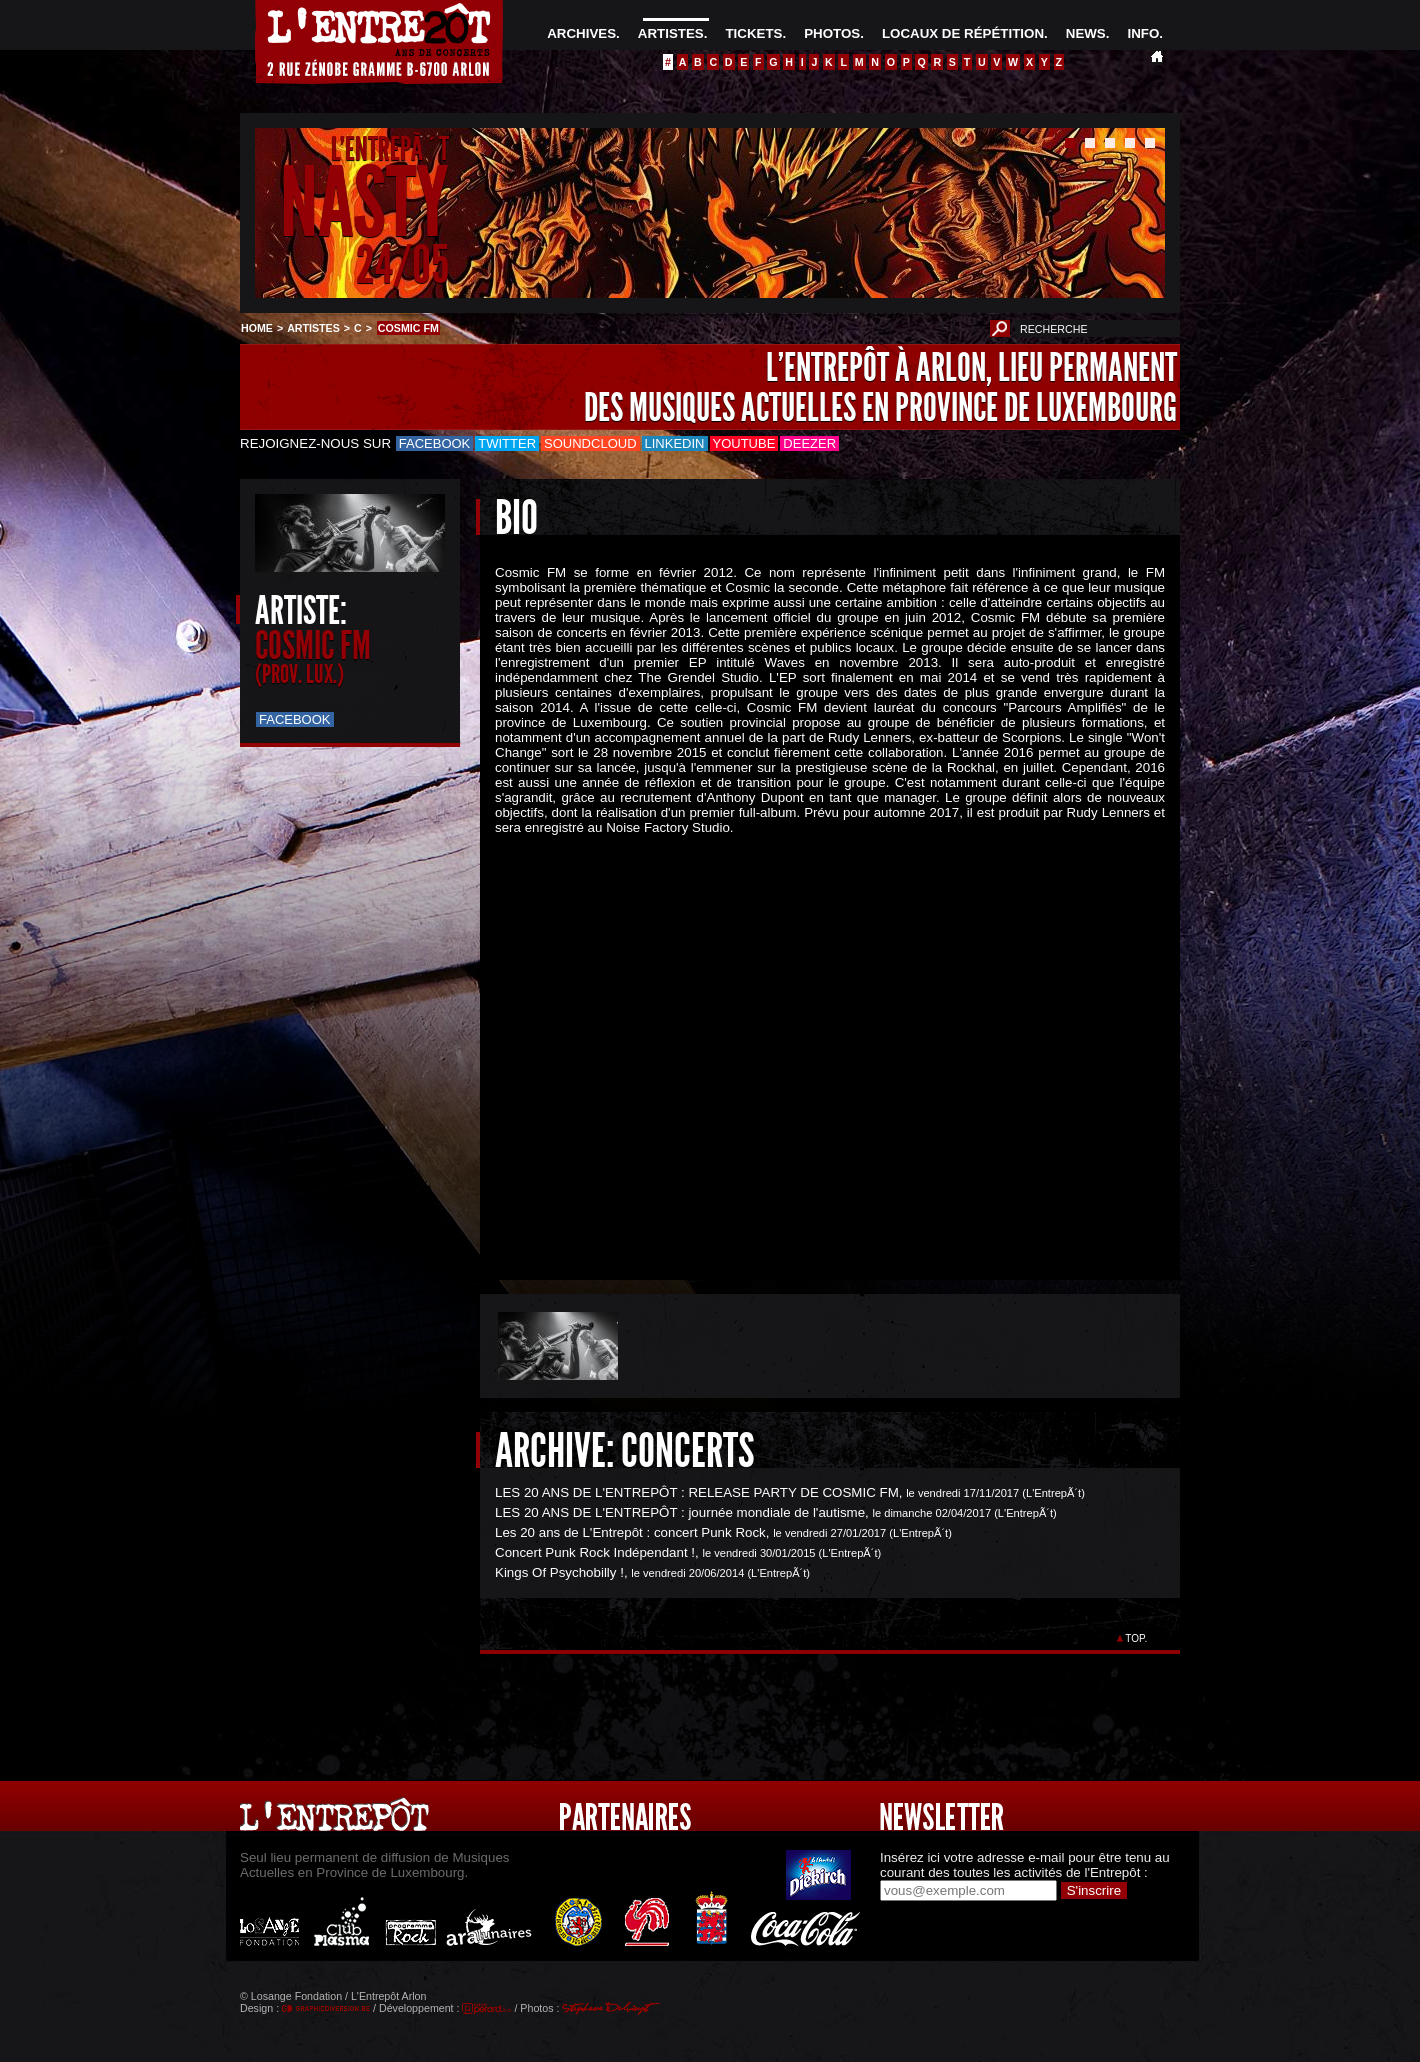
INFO (1143, 33)
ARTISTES (671, 33)
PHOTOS (832, 33)
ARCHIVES (581, 33)
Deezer (809, 443)
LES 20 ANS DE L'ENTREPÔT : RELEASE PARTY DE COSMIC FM (697, 1492)
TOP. (1136, 1638)
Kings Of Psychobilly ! (559, 1572)
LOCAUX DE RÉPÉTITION (963, 33)
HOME (257, 328)
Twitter (507, 443)
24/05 (402, 264)
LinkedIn (675, 443)
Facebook (435, 443)
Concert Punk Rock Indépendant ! (595, 1552)
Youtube (744, 443)
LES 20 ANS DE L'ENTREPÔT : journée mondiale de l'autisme (680, 1512)
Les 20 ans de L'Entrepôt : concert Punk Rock (630, 1532)
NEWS (1086, 33)
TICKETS (753, 33)
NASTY (364, 203)
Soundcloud (590, 443)
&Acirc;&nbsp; (815, 1040)
